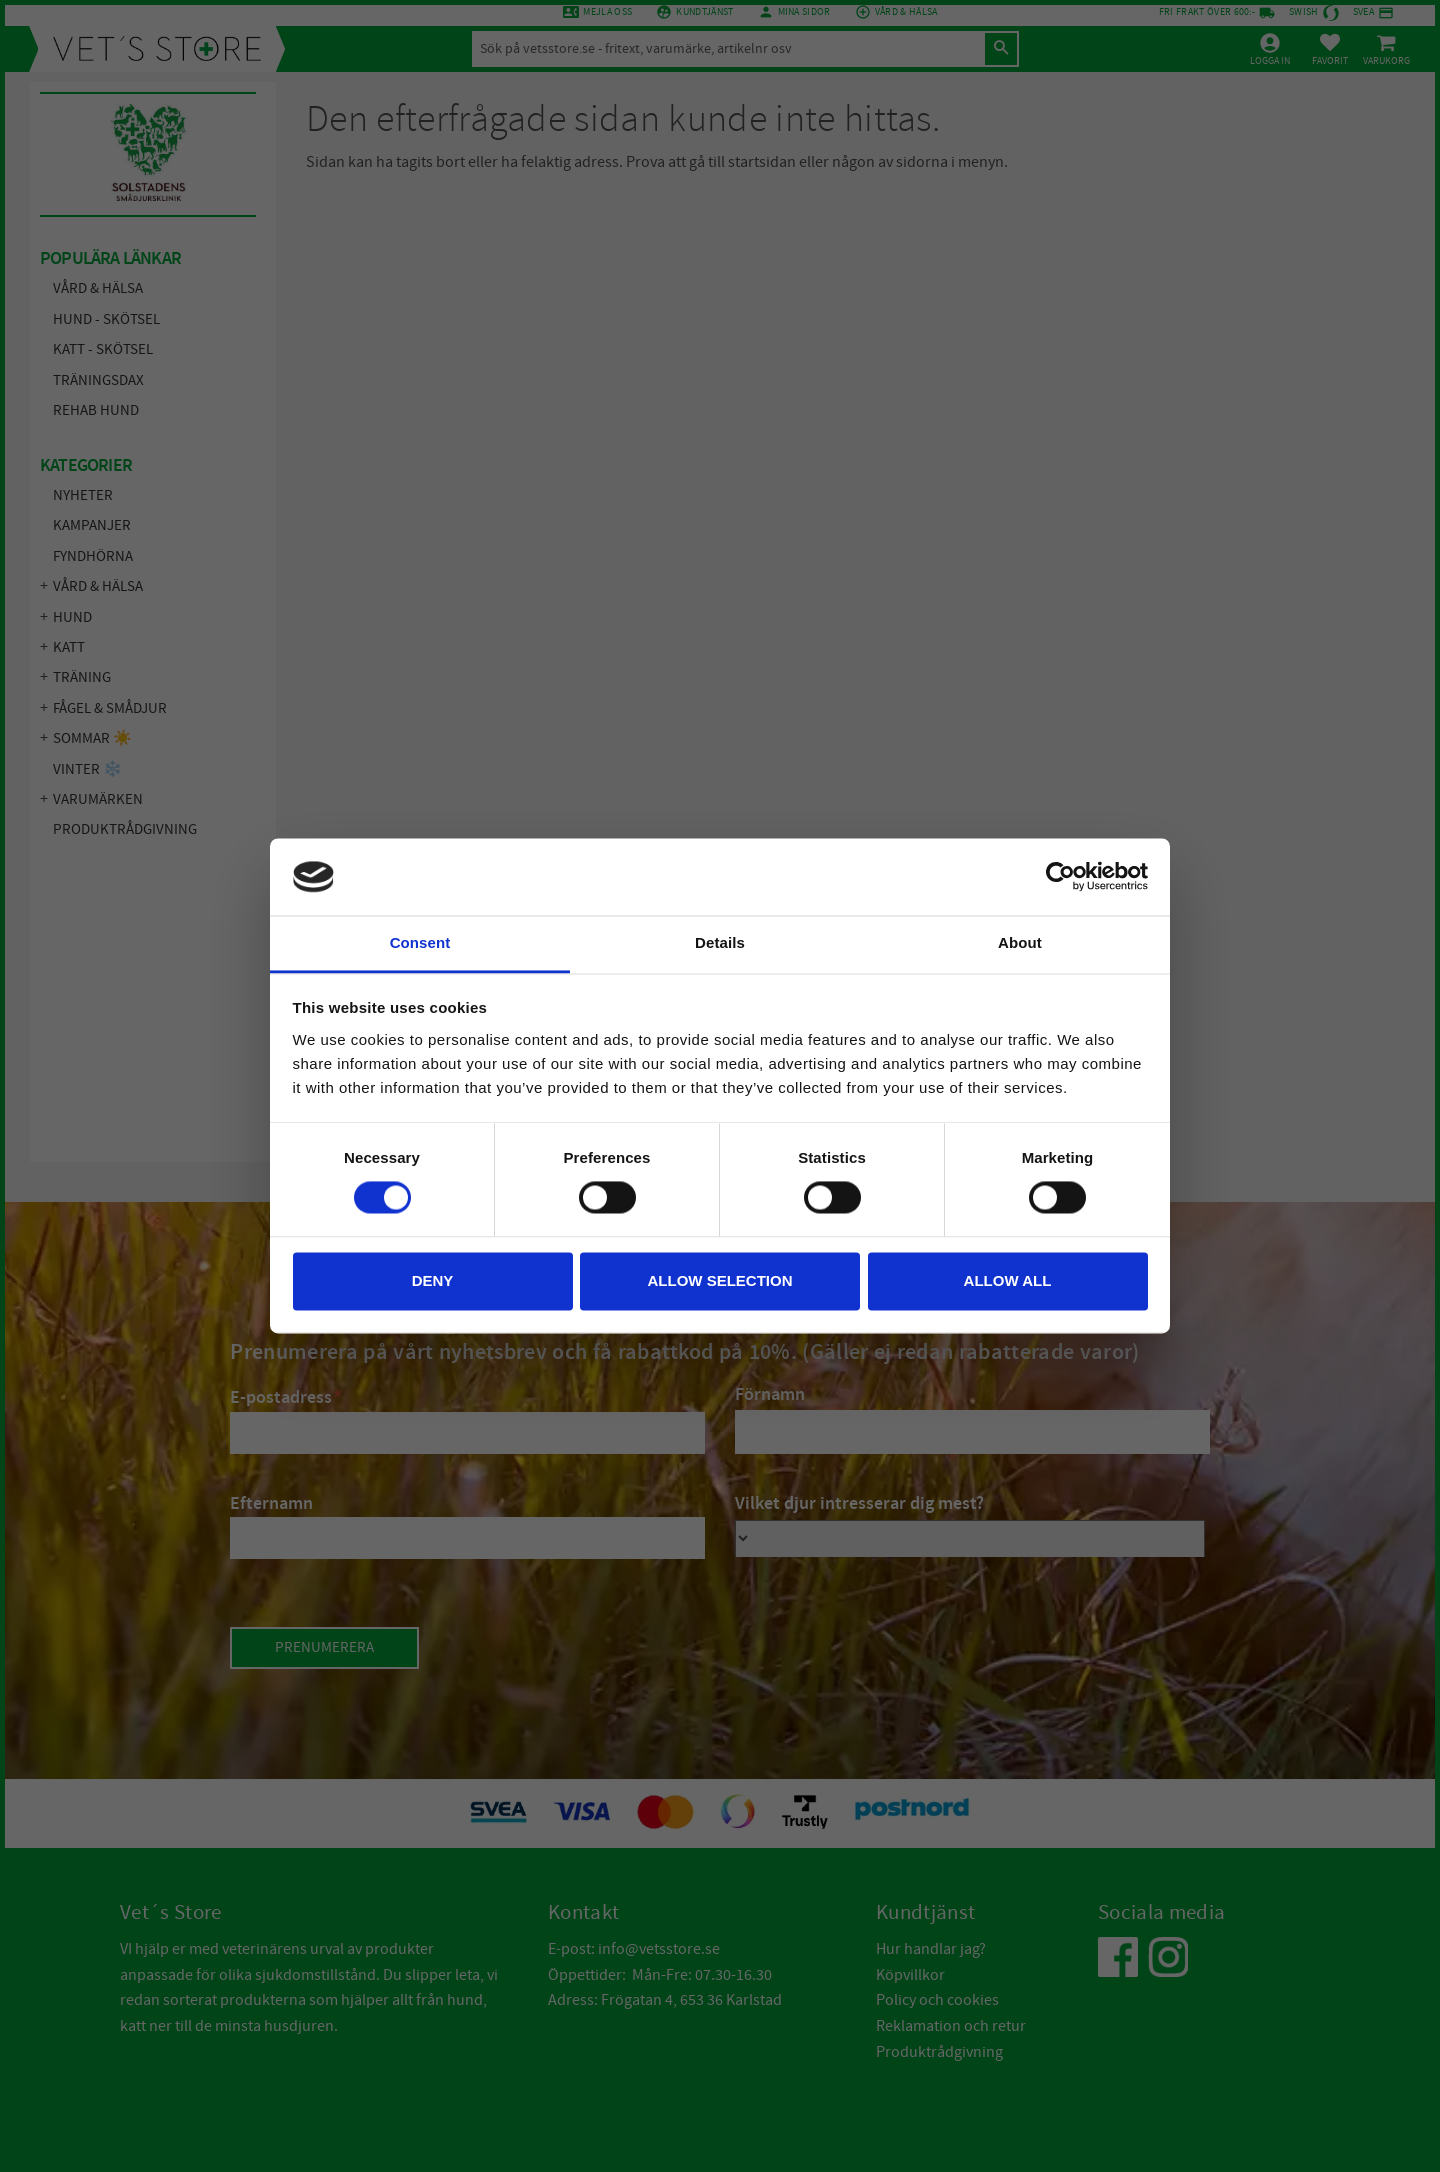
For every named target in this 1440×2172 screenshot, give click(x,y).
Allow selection (720, 1280)
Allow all (1008, 1280)
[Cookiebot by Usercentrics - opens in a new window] (1060, 877)
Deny (433, 1280)
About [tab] (1020, 942)
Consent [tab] (420, 942)
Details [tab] (720, 942)
